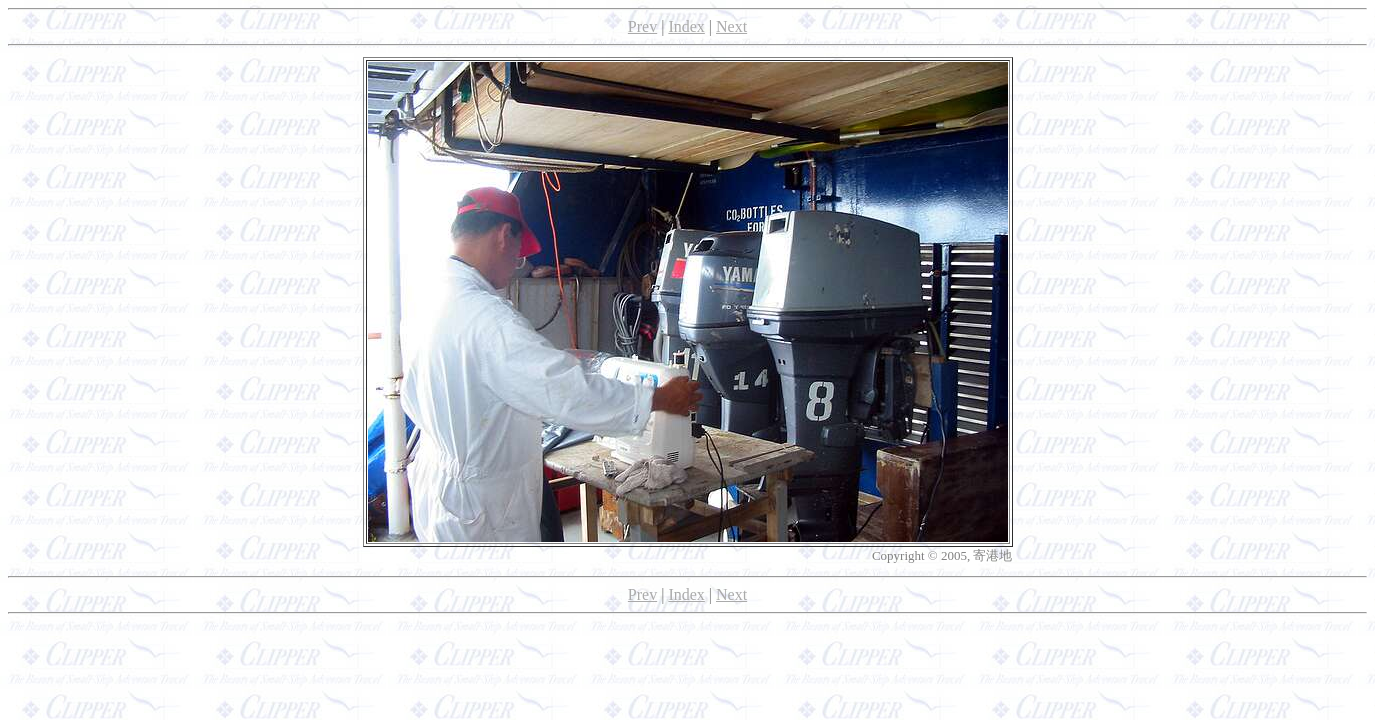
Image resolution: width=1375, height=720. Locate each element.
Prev (642, 26)
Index (686, 26)
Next (731, 26)
